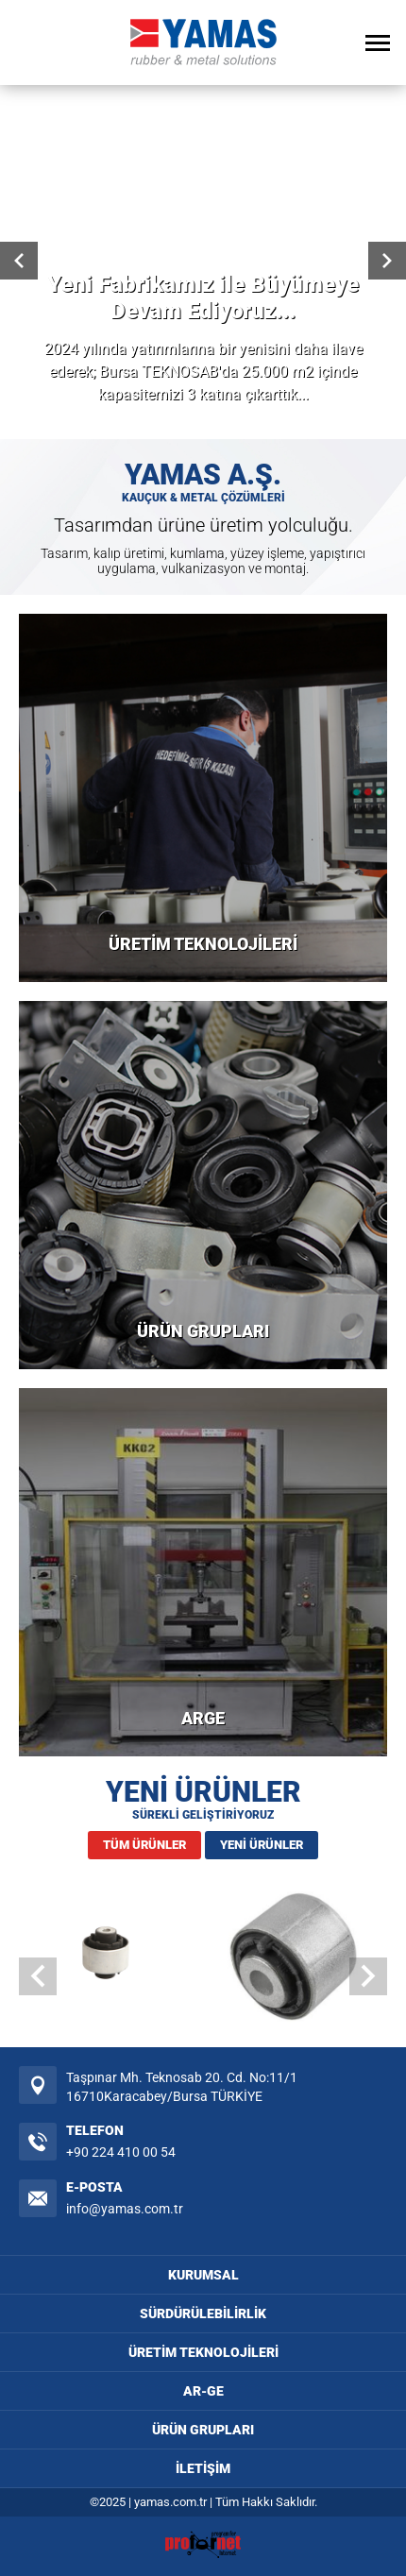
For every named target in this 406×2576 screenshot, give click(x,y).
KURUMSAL (203, 2274)
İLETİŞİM (203, 2468)
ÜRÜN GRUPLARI (203, 1331)
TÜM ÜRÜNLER (144, 1845)
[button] (368, 1976)
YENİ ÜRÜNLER (261, 1845)
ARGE (203, 1718)
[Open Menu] (378, 42)
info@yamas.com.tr (124, 2208)
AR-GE (203, 2390)
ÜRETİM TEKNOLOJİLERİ (203, 944)
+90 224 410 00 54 (121, 2152)
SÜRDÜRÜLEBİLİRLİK (203, 2313)
